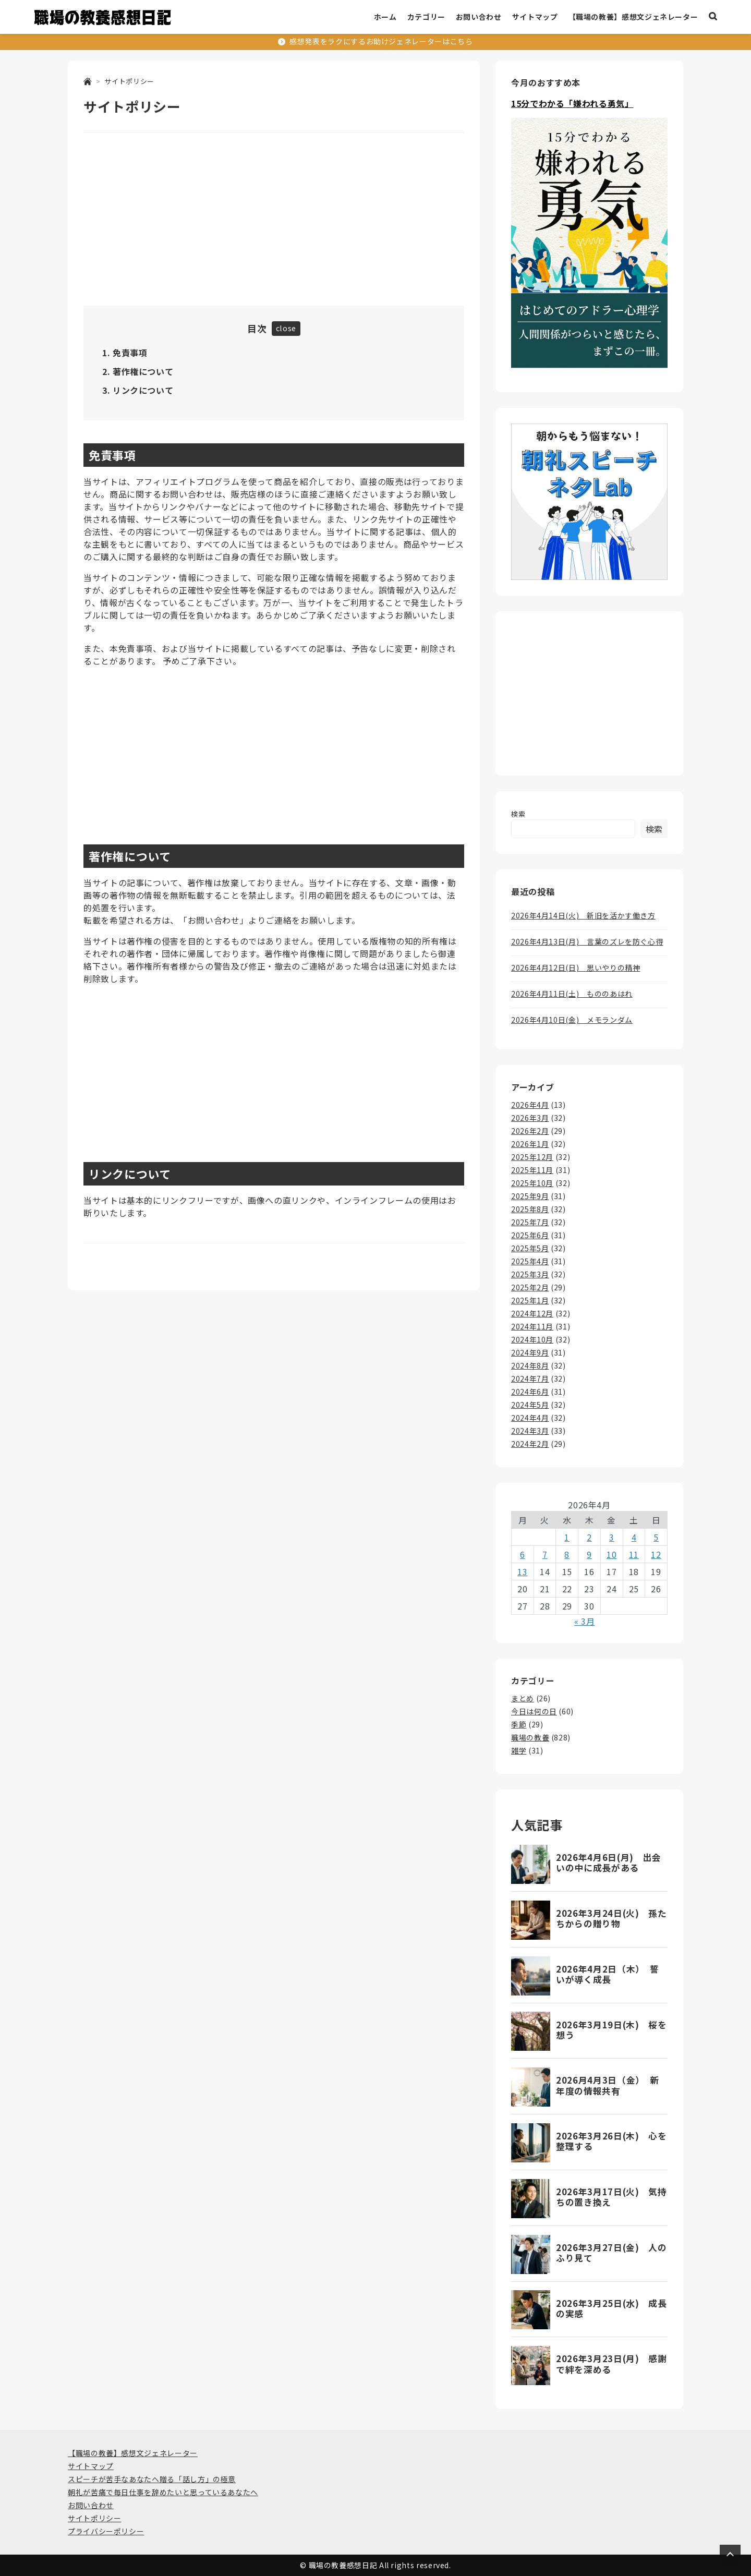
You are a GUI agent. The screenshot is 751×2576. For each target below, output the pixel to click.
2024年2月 (530, 1443)
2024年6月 (530, 1391)
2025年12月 (532, 1157)
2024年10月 (532, 1339)
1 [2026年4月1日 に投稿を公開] (567, 1537)
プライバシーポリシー (106, 2531)
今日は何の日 (534, 1711)
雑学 (518, 1750)
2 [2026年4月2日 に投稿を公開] (589, 1537)
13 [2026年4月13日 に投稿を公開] (522, 1571)
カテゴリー (426, 16)
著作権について (143, 371)
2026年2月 (530, 1131)
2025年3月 (530, 1274)
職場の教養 (530, 1737)
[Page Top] (730, 2555)
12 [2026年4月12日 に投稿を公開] (656, 1554)
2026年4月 (530, 1104)
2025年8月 (530, 1209)
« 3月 (584, 1621)
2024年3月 (530, 1430)
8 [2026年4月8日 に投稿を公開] (567, 1554)
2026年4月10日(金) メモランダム (572, 1019)
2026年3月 (530, 1117)
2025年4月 (530, 1261)
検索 (518, 814)
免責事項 (130, 352)
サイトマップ (535, 16)
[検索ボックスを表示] (713, 17)
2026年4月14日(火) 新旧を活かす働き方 (583, 915)
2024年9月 (530, 1352)
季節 (518, 1724)
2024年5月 (530, 1404)
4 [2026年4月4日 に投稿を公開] (634, 1537)
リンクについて (143, 390)
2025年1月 (530, 1300)
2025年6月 (530, 1235)
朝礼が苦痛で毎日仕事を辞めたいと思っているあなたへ (163, 2492)
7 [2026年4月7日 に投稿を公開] (545, 1554)
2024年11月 (532, 1326)
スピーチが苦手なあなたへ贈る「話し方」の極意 (152, 2479)
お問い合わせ (479, 16)
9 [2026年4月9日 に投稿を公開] (589, 1554)
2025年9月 (530, 1196)
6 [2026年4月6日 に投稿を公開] (522, 1554)
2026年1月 (530, 1144)
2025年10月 (532, 1183)
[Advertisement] (273, 221)
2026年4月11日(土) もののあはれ (572, 993)
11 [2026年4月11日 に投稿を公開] (634, 1554)
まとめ (522, 1698)
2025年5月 (530, 1248)
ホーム (385, 16)
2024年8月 (530, 1365)
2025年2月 (530, 1287)
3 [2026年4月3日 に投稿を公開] (611, 1537)
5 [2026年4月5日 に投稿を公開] (656, 1537)
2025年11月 (532, 1170)
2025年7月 (530, 1222)
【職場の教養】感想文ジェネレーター (633, 16)
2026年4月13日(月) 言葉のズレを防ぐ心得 (587, 941)
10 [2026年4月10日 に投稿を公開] (611, 1554)
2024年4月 (530, 1417)
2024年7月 (530, 1378)
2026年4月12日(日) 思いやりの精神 (575, 967)
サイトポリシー (94, 2518)
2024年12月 (532, 1313)
